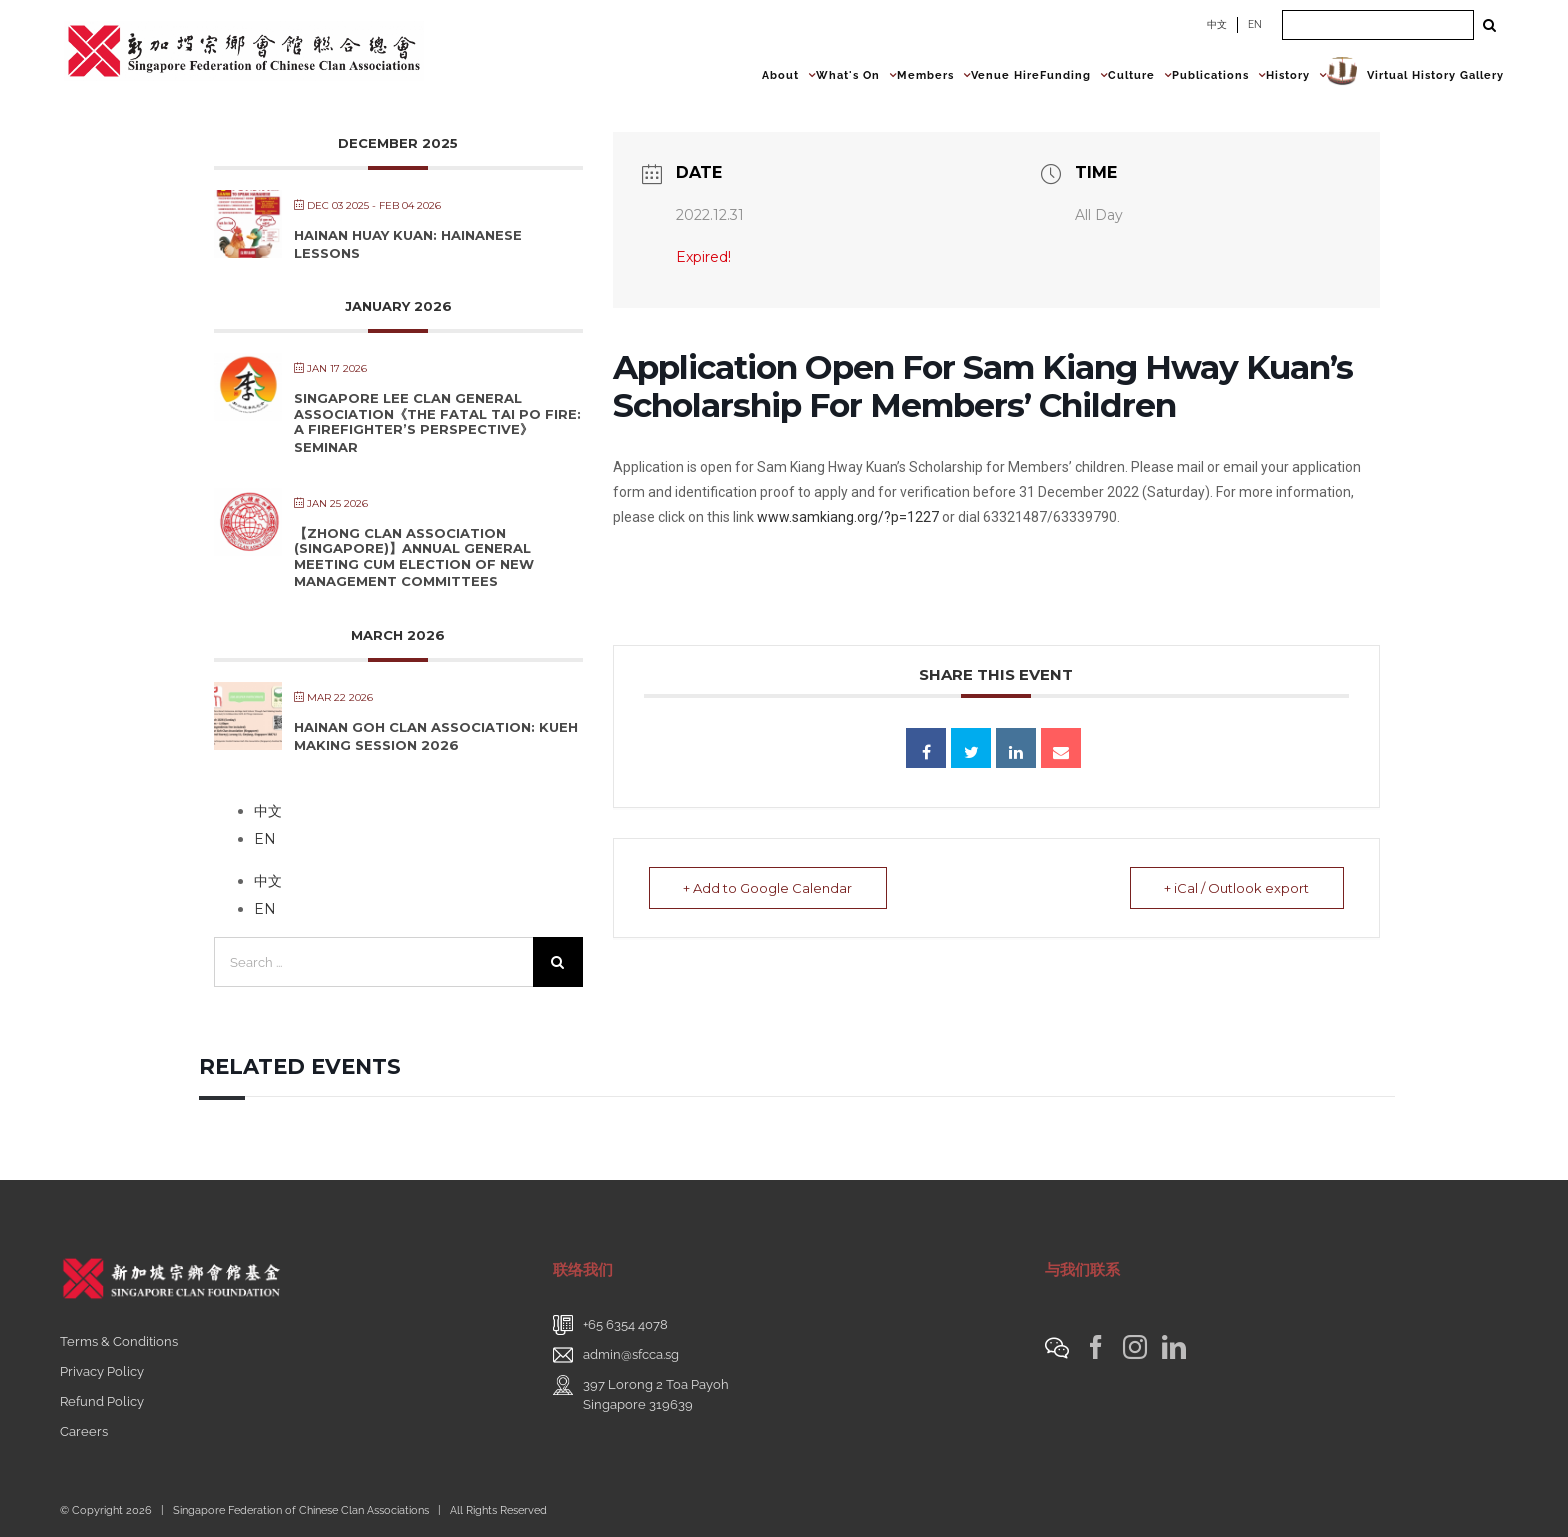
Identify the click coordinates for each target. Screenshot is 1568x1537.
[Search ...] (1378, 25)
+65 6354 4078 (625, 1324)
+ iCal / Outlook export (1236, 888)
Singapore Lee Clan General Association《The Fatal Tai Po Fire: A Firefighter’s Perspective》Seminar (437, 422)
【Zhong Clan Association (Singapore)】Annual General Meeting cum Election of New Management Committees (414, 557)
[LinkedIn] (1174, 1347)
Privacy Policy (102, 1371)
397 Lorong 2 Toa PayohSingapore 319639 (656, 1394)
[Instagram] (1135, 1347)
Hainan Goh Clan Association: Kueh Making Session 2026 (436, 736)
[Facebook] (1096, 1347)
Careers (84, 1431)
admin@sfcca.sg (631, 1354)
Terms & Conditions (119, 1341)
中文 (1217, 24)
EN (1255, 24)
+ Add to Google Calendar (768, 888)
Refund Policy (102, 1401)
